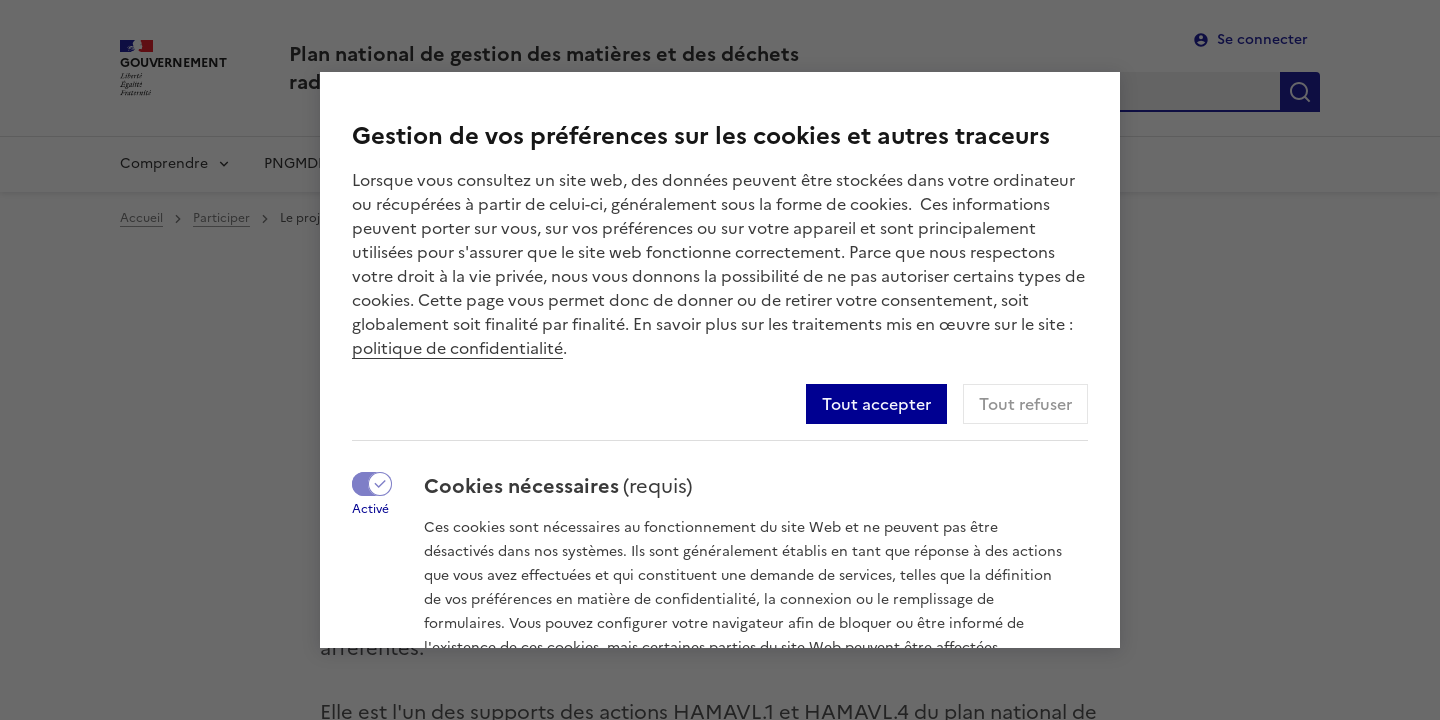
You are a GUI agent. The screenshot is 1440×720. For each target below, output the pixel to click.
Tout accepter (876, 404)
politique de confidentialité (457, 348)
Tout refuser (1025, 404)
